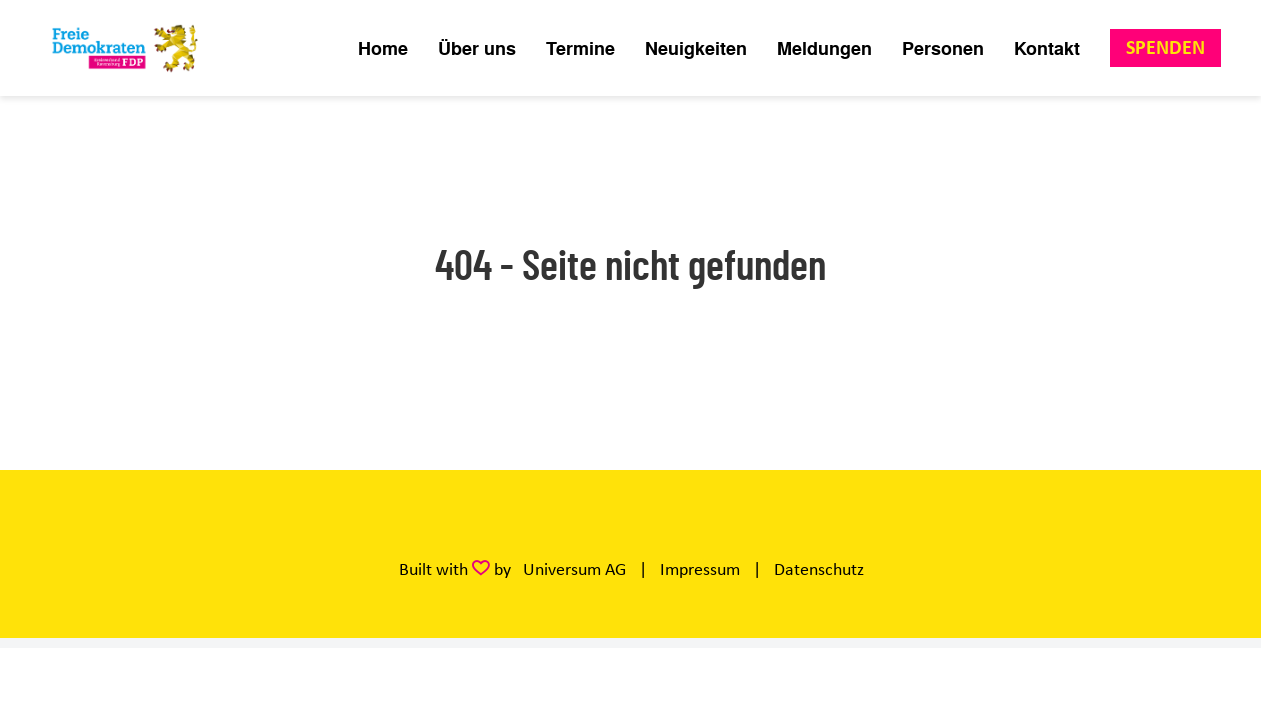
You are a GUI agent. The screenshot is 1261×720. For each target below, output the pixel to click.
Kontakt (1047, 48)
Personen (943, 48)
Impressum (700, 569)
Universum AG (574, 569)
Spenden (1165, 47)
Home (383, 48)
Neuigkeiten (696, 48)
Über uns (477, 48)
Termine (580, 48)
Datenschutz (819, 569)
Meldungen (824, 48)
